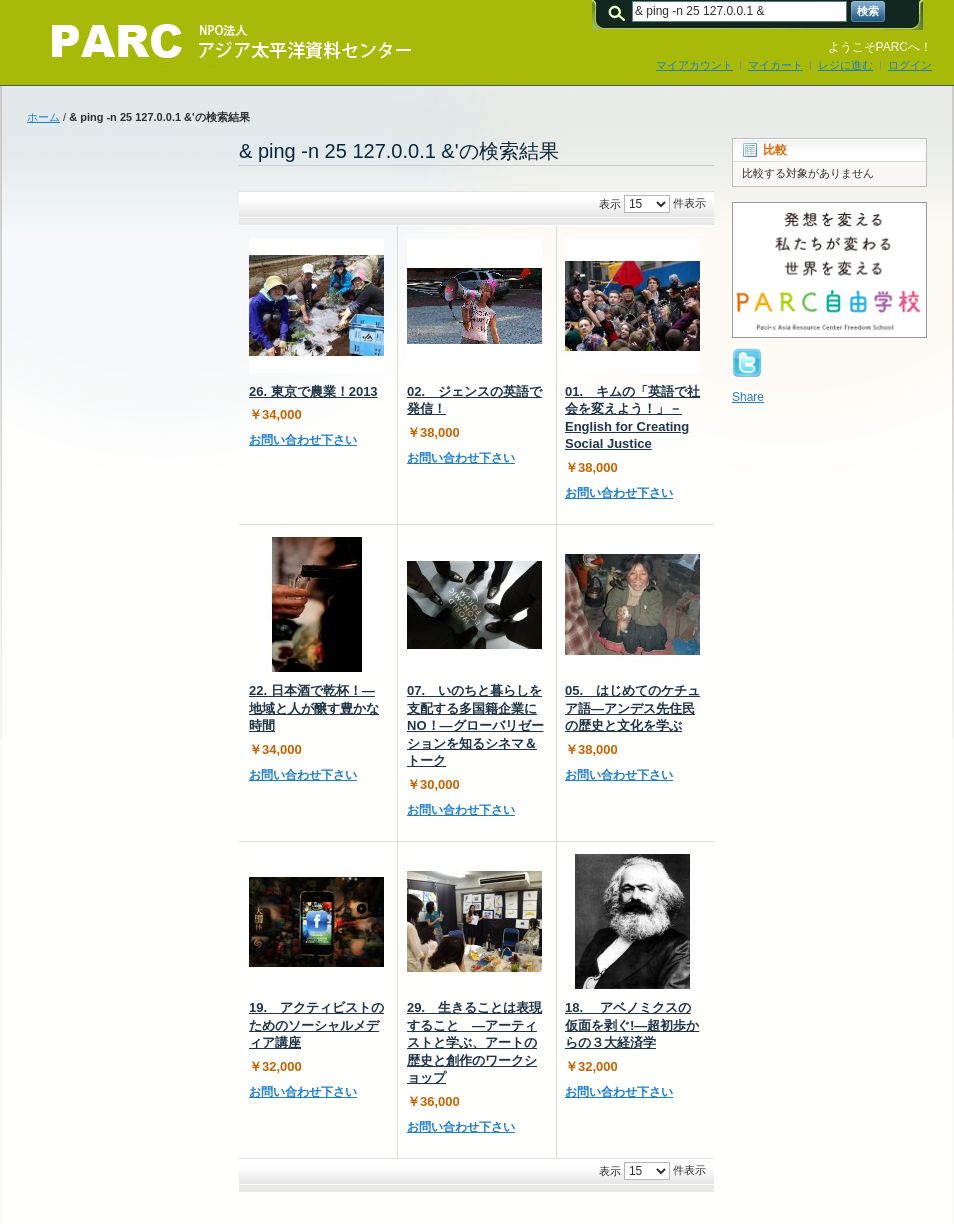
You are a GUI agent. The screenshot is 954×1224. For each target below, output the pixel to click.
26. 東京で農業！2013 (313, 391)
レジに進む (845, 65)
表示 (610, 204)
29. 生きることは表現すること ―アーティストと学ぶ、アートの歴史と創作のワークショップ (474, 1042)
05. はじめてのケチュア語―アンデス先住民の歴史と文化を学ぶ (632, 708)
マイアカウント (694, 65)
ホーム (43, 117)
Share (748, 397)
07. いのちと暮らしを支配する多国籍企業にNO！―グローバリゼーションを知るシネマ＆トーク (475, 725)
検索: (620, 11)
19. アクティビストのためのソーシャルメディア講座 (316, 1025)
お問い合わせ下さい (303, 440)
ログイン (910, 65)
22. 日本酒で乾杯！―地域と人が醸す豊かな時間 (314, 708)
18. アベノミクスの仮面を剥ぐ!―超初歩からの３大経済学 (632, 1025)
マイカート (775, 65)
